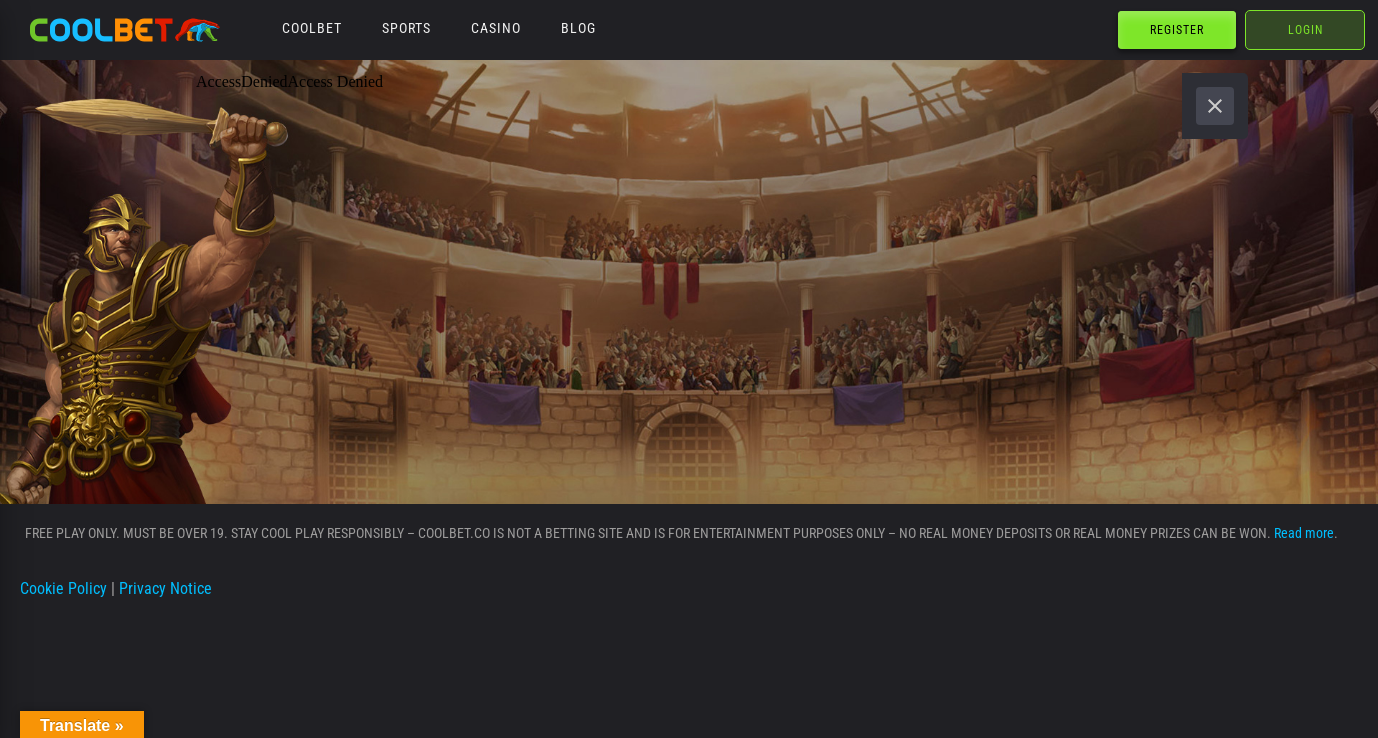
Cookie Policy (63, 588)
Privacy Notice (165, 588)
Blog (578, 28)
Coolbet (312, 28)
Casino (496, 28)
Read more (1304, 533)
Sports (406, 28)
